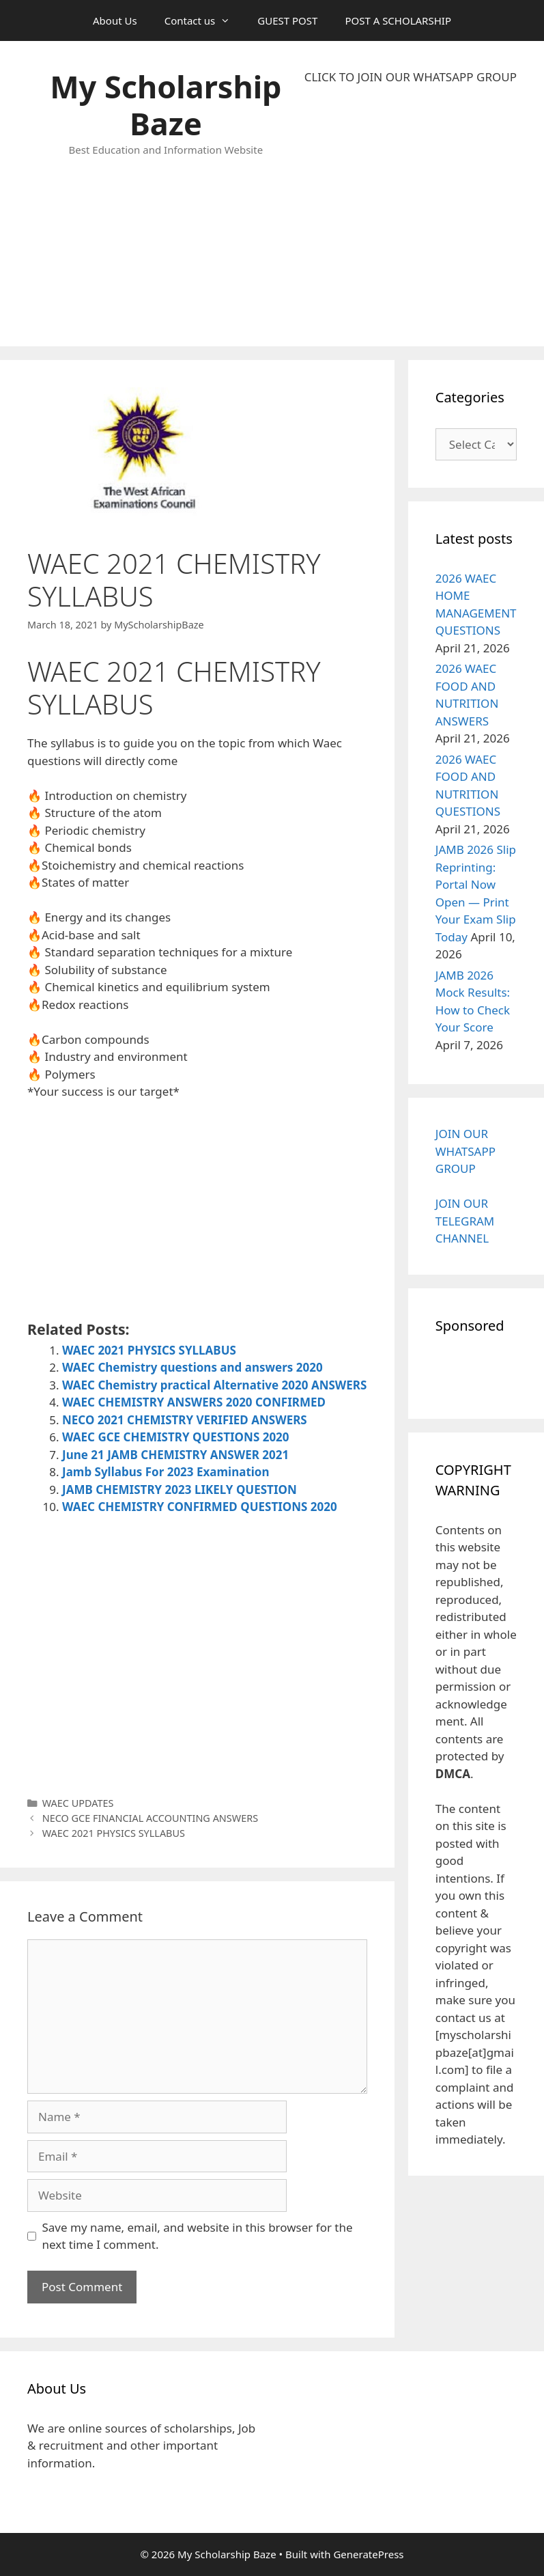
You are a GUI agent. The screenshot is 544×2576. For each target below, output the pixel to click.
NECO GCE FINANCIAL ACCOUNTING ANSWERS (150, 1818)
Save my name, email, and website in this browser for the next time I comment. (197, 2236)
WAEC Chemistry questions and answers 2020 (192, 1367)
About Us (115, 20)
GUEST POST (287, 20)
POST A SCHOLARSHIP (398, 20)
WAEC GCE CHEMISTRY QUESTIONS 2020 (175, 1437)
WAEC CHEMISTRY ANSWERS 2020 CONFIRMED (194, 1402)
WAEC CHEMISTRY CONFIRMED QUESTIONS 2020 (199, 1506)
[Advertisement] (410, 215)
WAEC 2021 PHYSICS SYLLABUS (150, 1350)
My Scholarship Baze (165, 105)
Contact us (204, 20)
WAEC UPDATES (78, 1803)
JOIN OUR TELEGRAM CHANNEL (465, 1220)
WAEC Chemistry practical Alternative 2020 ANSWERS (214, 1385)
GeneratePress (368, 2554)
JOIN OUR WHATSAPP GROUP (465, 1151)
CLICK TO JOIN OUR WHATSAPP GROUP (410, 77)
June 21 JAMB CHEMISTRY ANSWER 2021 (175, 1455)
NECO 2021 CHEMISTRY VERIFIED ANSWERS (184, 1420)
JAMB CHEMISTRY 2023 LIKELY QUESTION (179, 1489)
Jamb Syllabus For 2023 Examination (166, 1472)
